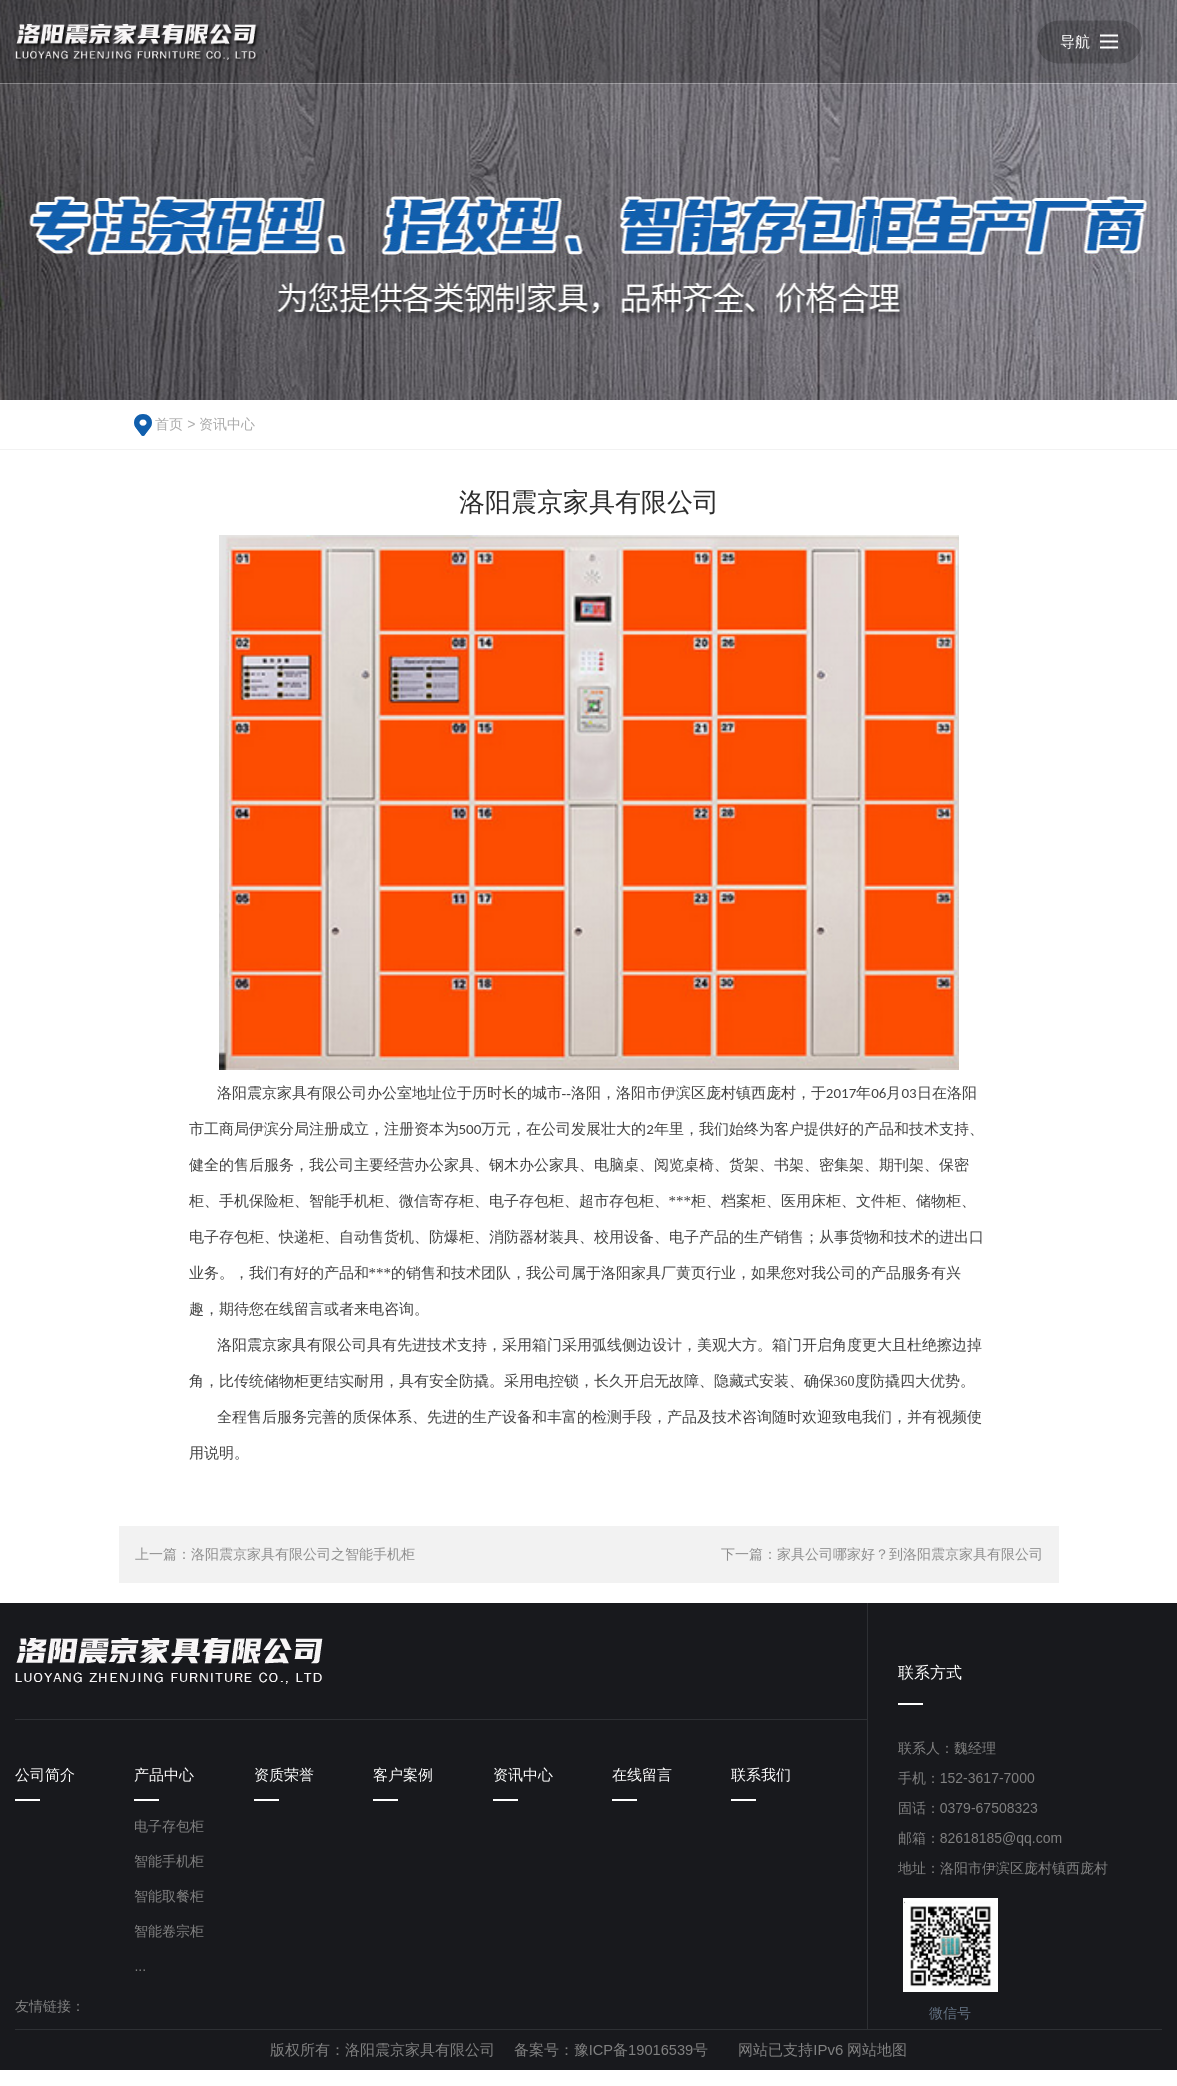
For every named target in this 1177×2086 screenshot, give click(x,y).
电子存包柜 (169, 1842)
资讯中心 (227, 424)
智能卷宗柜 (169, 1947)
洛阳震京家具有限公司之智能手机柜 (303, 1554)
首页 (169, 424)
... (140, 1982)
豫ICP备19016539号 (641, 2065)
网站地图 (879, 2065)
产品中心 (166, 1779)
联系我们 (763, 1779)
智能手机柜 (169, 1877)
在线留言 (644, 1779)
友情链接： (50, 2022)
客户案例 (405, 1779)
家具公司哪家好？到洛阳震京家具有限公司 (910, 1554)
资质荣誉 (286, 1779)
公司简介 (47, 1779)
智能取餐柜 (169, 1912)
